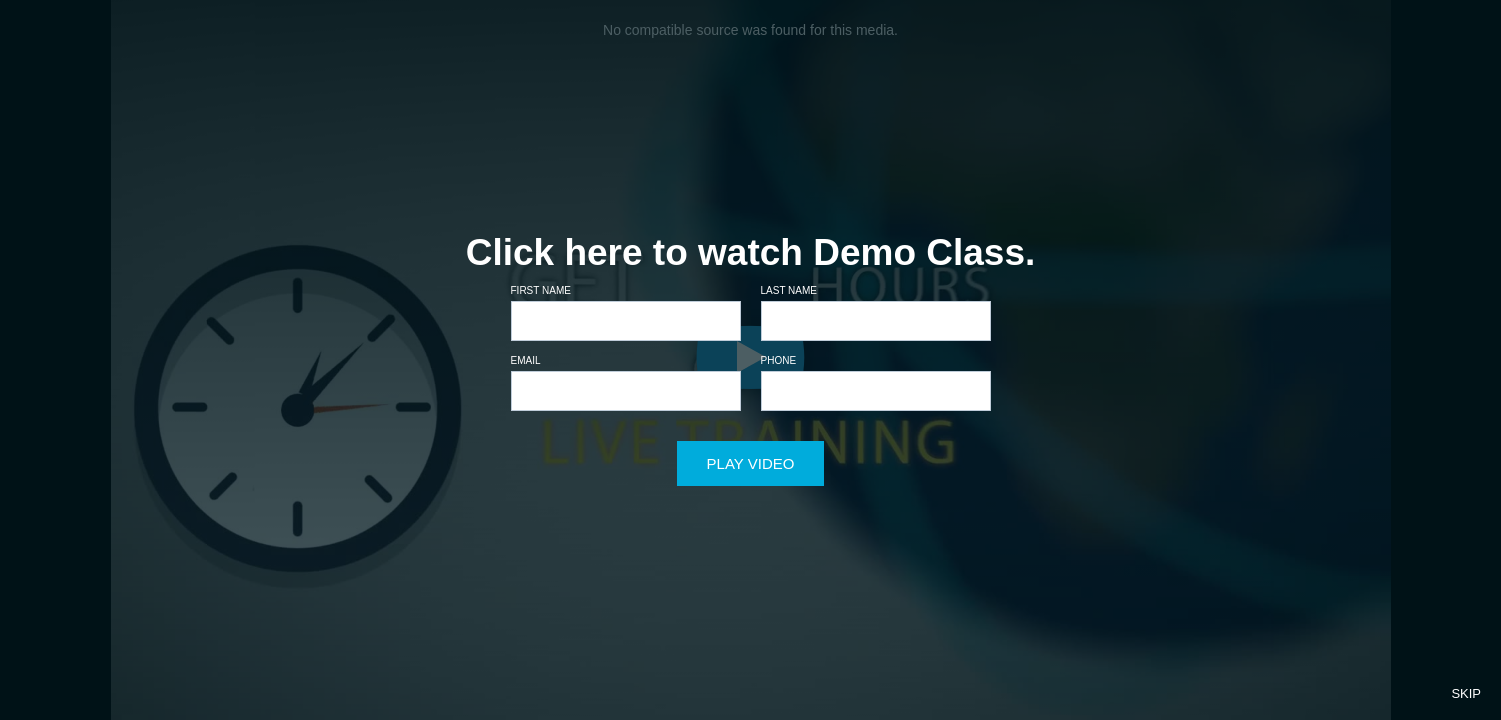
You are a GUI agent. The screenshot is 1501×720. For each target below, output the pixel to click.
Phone (779, 360)
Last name (789, 290)
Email (526, 360)
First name (541, 290)
